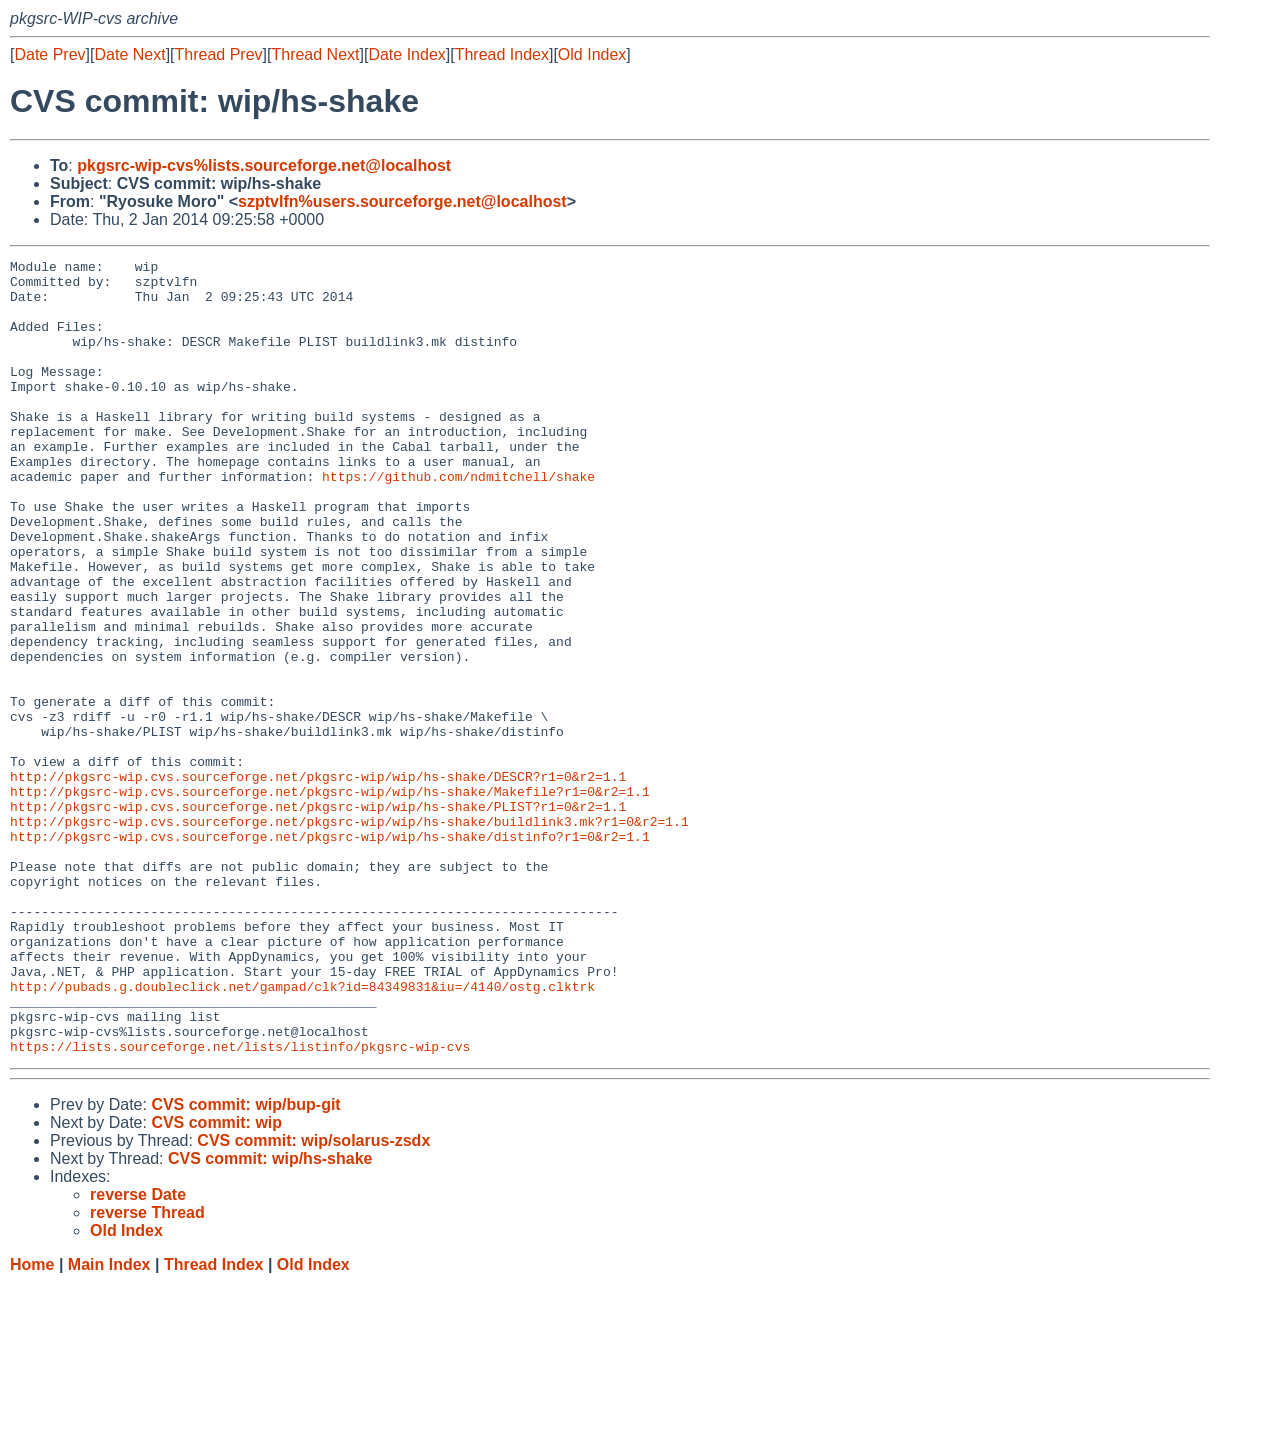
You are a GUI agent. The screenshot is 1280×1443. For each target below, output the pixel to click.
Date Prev (49, 54)
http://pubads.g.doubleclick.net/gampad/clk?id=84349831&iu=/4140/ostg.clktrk (302, 1133)
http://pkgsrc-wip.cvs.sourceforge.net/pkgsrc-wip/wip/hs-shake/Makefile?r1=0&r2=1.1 (330, 899)
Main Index (109, 1423)
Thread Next (315, 54)
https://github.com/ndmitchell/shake (458, 521)
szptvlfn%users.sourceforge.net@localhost (402, 201)
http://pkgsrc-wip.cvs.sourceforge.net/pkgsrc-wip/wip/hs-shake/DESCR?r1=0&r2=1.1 (318, 881)
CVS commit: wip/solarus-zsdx (313, 1299)
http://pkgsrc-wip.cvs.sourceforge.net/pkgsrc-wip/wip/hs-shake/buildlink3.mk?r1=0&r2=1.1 (349, 935)
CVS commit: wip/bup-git (245, 1263)
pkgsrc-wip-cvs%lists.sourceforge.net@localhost (264, 165)
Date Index (406, 54)
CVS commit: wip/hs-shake (270, 1317)
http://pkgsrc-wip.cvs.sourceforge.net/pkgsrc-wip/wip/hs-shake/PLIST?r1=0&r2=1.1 (318, 917)
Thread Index (502, 54)
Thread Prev (219, 54)
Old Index (592, 54)
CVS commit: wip (216, 1281)
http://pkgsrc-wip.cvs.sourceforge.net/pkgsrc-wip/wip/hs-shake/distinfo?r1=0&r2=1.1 (330, 953)
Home (32, 1423)
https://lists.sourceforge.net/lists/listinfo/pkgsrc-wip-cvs (240, 1205)
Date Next (129, 54)
